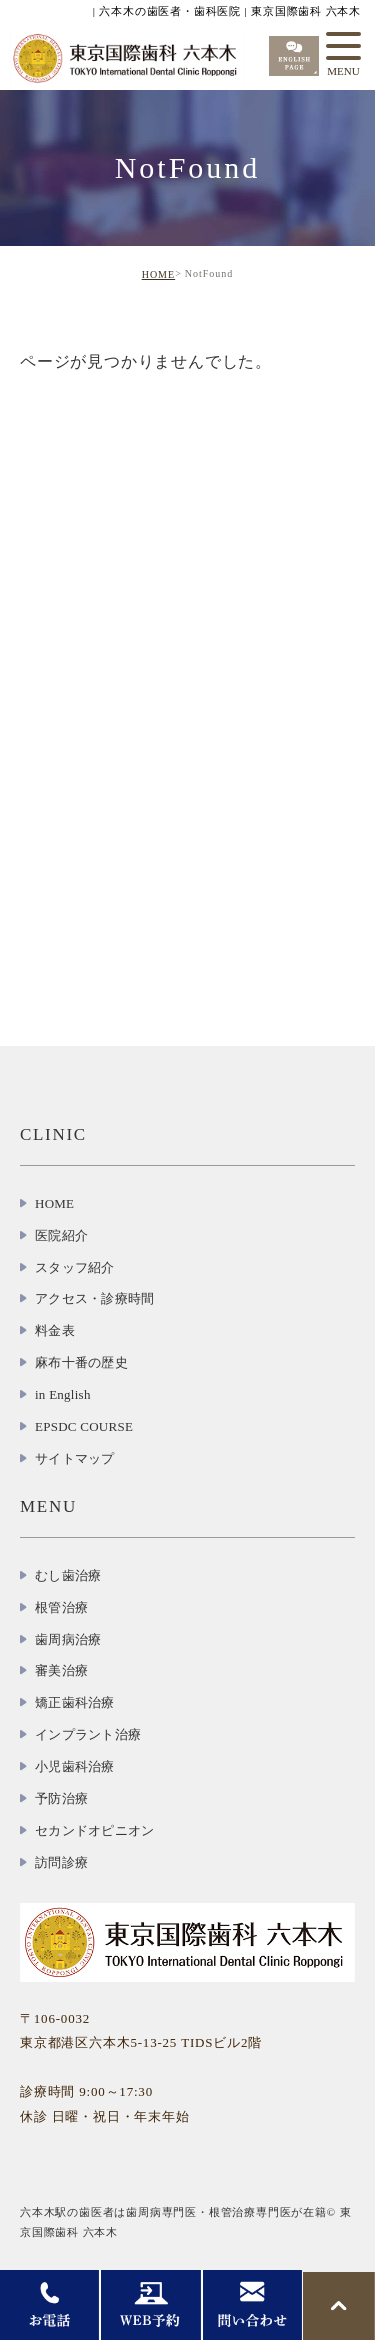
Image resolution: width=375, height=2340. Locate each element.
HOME (158, 274)
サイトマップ (75, 1458)
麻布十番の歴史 (81, 1362)
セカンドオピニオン (94, 1830)
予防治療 (61, 1798)
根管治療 (61, 1607)
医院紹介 (61, 1235)
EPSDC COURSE (84, 1426)
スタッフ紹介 (75, 1267)
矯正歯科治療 (75, 1702)
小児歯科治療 (75, 1766)
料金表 (55, 1330)
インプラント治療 (88, 1734)
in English (63, 1394)
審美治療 (61, 1670)
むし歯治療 (68, 1575)
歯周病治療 (68, 1639)
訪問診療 (61, 1862)
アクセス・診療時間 (94, 1298)
